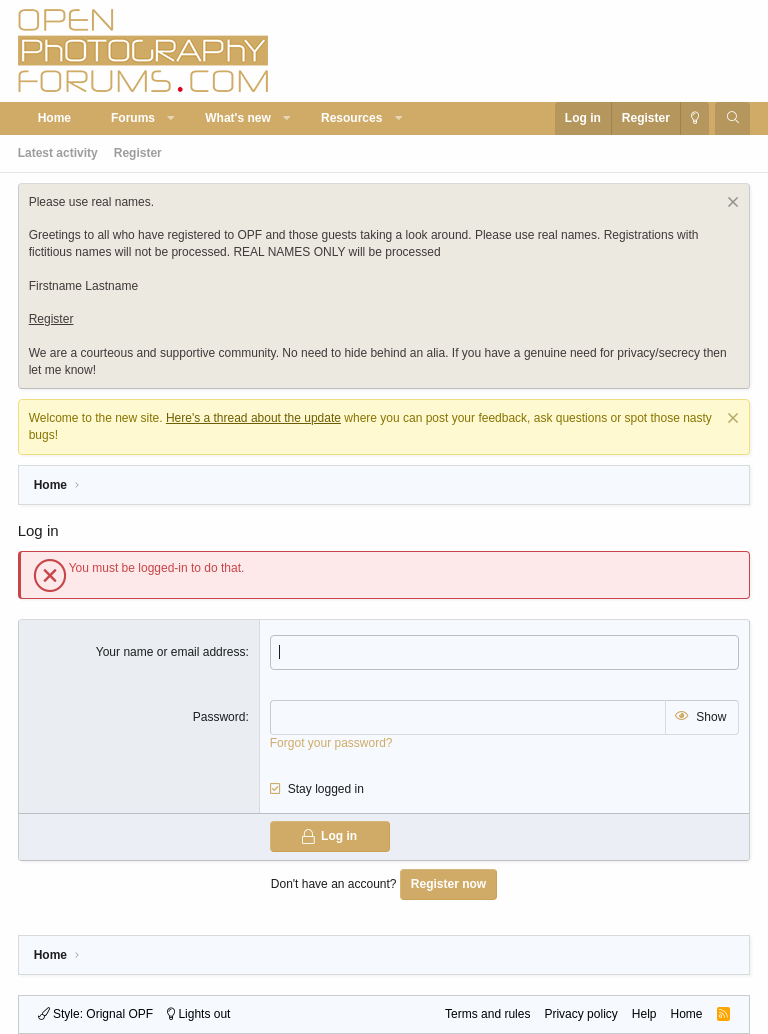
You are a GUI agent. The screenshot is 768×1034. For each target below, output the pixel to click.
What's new (238, 118)
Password (219, 717)
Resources (351, 118)
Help (644, 1014)
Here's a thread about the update (253, 418)
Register (138, 153)
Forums (133, 118)
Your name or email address (171, 652)
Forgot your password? (331, 743)
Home (54, 118)
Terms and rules (487, 1014)
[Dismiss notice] (730, 204)
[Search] (732, 118)
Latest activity (58, 153)
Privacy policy (580, 1014)
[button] (172, 118)
